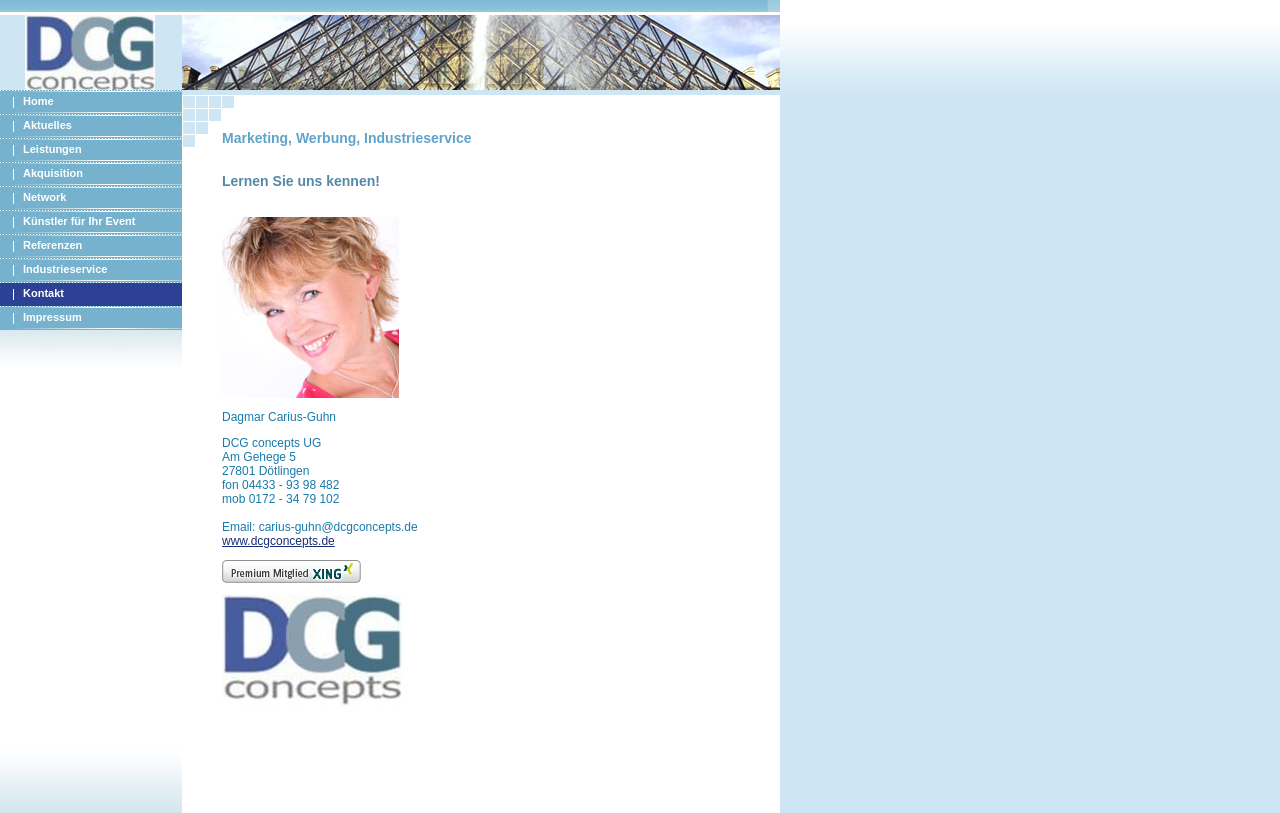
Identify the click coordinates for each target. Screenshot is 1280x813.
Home (38, 101)
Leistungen (52, 149)
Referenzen (52, 245)
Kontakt (43, 293)
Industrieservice (65, 269)
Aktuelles (47, 125)
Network (44, 197)
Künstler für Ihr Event (79, 221)
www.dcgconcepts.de (278, 541)
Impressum (52, 317)
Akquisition (53, 173)
